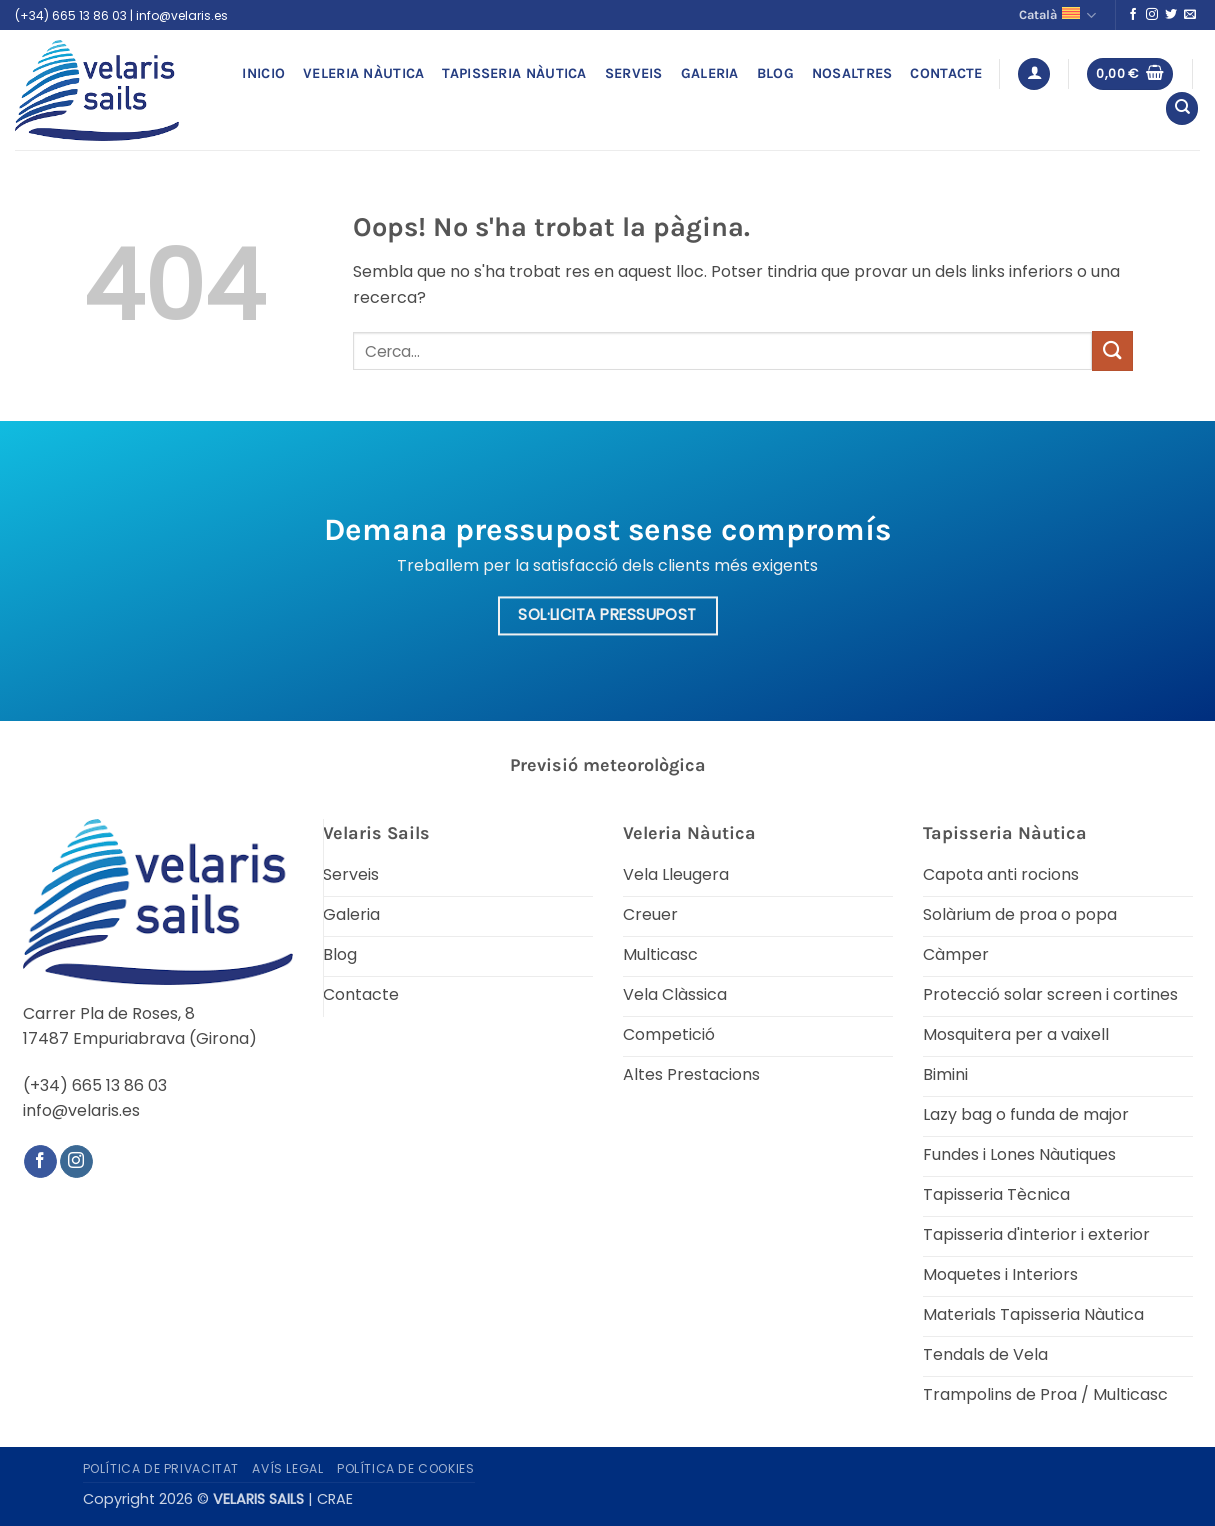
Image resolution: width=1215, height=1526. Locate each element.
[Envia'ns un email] (1190, 15)
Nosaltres (852, 73)
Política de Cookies (406, 1468)
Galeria (710, 73)
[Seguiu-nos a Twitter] (1171, 15)
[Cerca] (1182, 108)
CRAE (335, 1499)
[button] (1034, 74)
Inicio (263, 73)
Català (1057, 15)
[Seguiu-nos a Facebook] (1133, 15)
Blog (775, 73)
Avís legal (287, 1468)
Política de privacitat (161, 1468)
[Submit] (1112, 350)
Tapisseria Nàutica (514, 73)
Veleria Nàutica (363, 73)
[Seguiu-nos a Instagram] (1152, 15)
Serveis (634, 73)
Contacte (946, 73)
